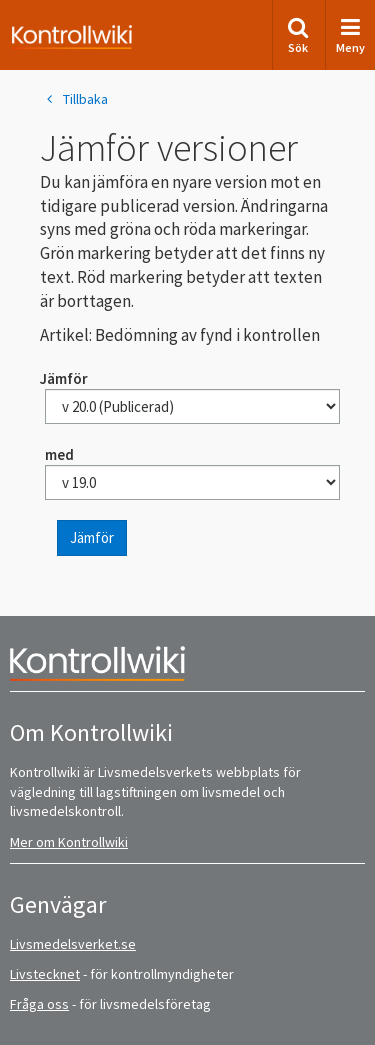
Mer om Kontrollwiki (69, 842)
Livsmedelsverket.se (73, 944)
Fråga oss (39, 1004)
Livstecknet (45, 974)
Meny (350, 35)
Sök (298, 35)
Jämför (92, 537)
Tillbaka (74, 99)
